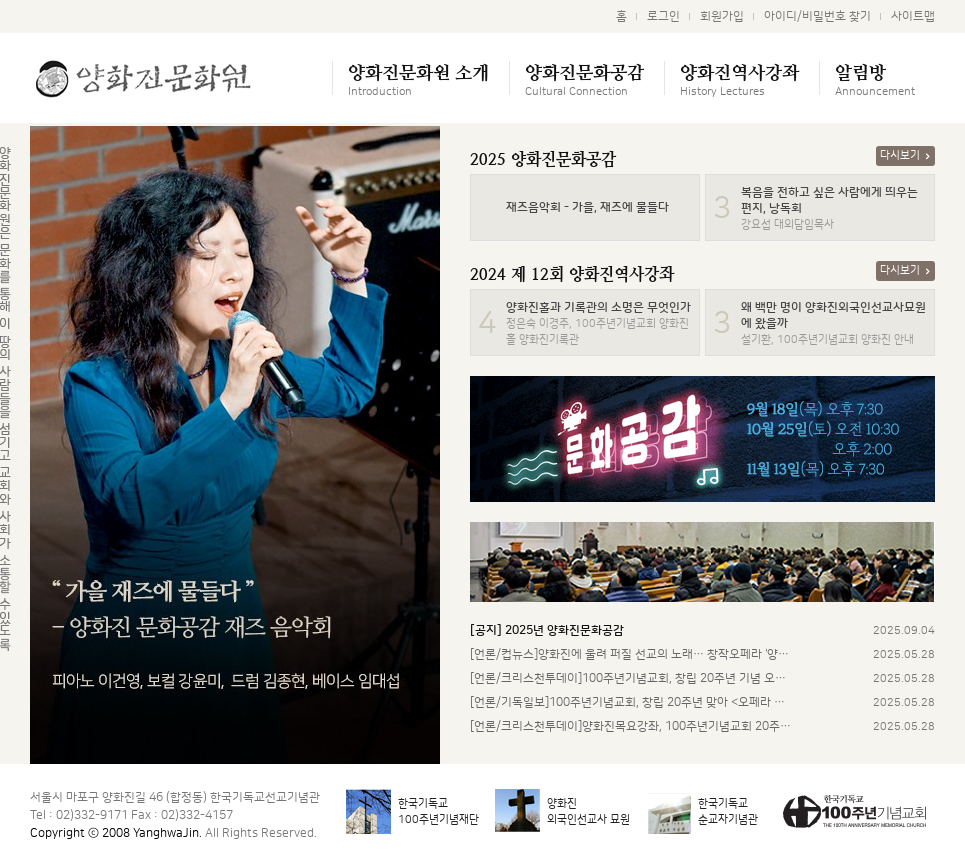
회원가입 (722, 16)
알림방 (875, 78)
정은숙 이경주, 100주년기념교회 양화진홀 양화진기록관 (598, 324)
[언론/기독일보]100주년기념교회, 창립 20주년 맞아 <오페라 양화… (631, 702)
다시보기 (905, 156)
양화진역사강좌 (739, 78)
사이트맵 (913, 16)
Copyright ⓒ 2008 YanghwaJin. (116, 833)
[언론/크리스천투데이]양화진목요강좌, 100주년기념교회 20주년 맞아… (631, 726)
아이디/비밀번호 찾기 (817, 16)
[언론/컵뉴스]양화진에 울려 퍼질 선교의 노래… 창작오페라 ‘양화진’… (631, 654)
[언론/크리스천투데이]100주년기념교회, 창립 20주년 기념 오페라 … (631, 678)
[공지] (547, 630)
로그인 (663, 16)
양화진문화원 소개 (418, 78)
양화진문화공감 (584, 78)
